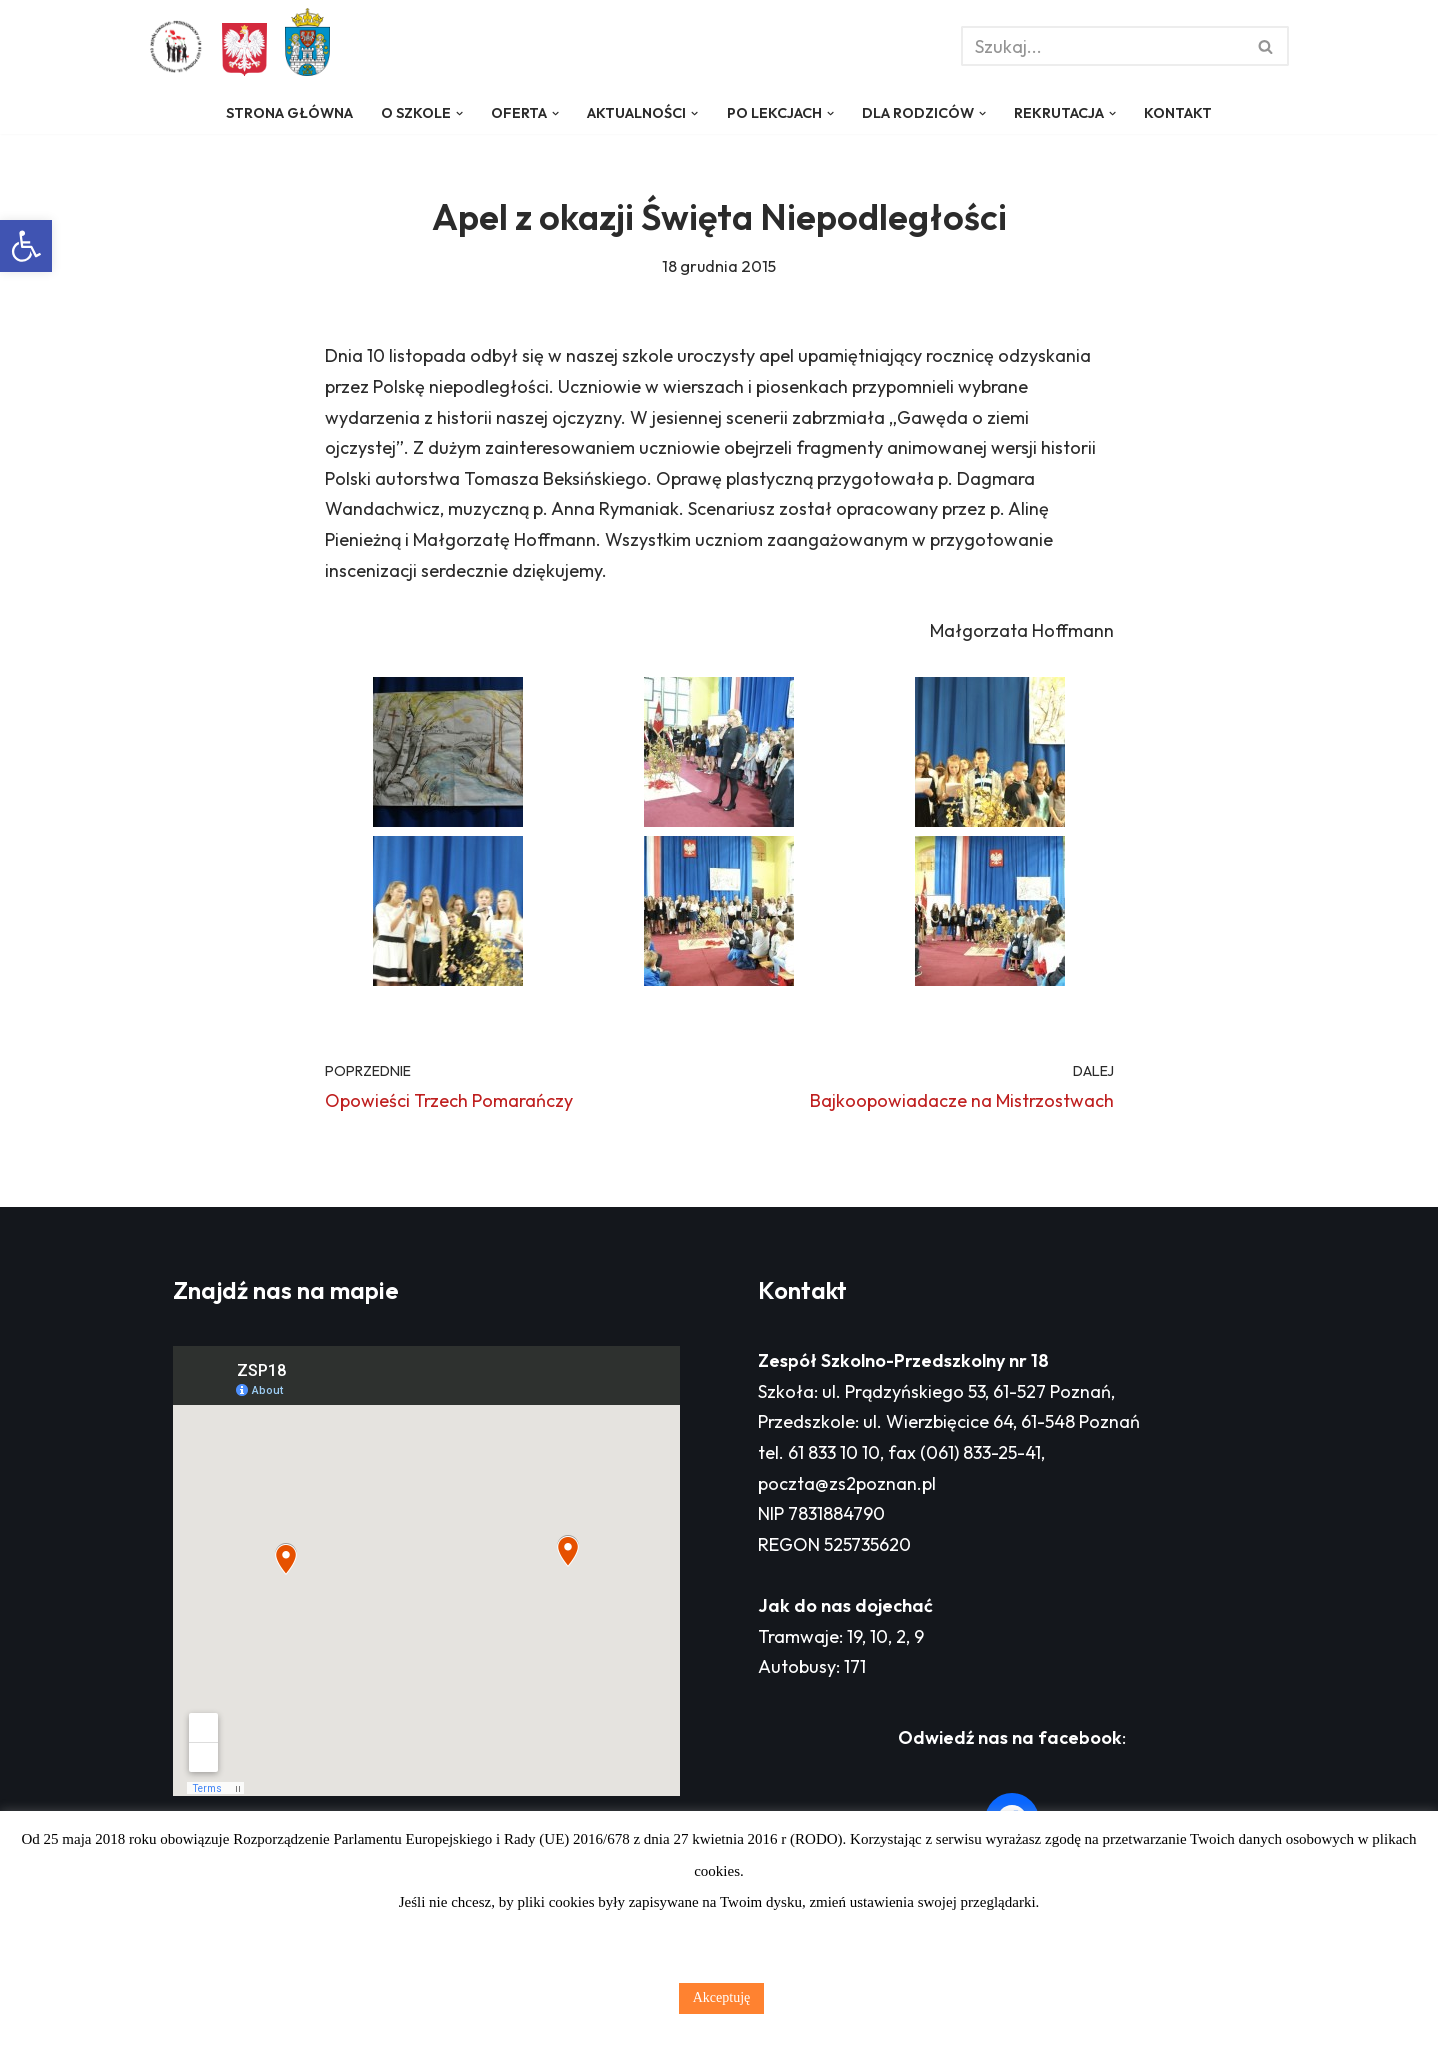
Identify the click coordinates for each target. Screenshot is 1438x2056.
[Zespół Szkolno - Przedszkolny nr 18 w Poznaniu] (181, 47)
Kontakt (1178, 113)
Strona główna (289, 113)
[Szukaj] (1102, 46)
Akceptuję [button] (722, 1997)
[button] (26, 246)
